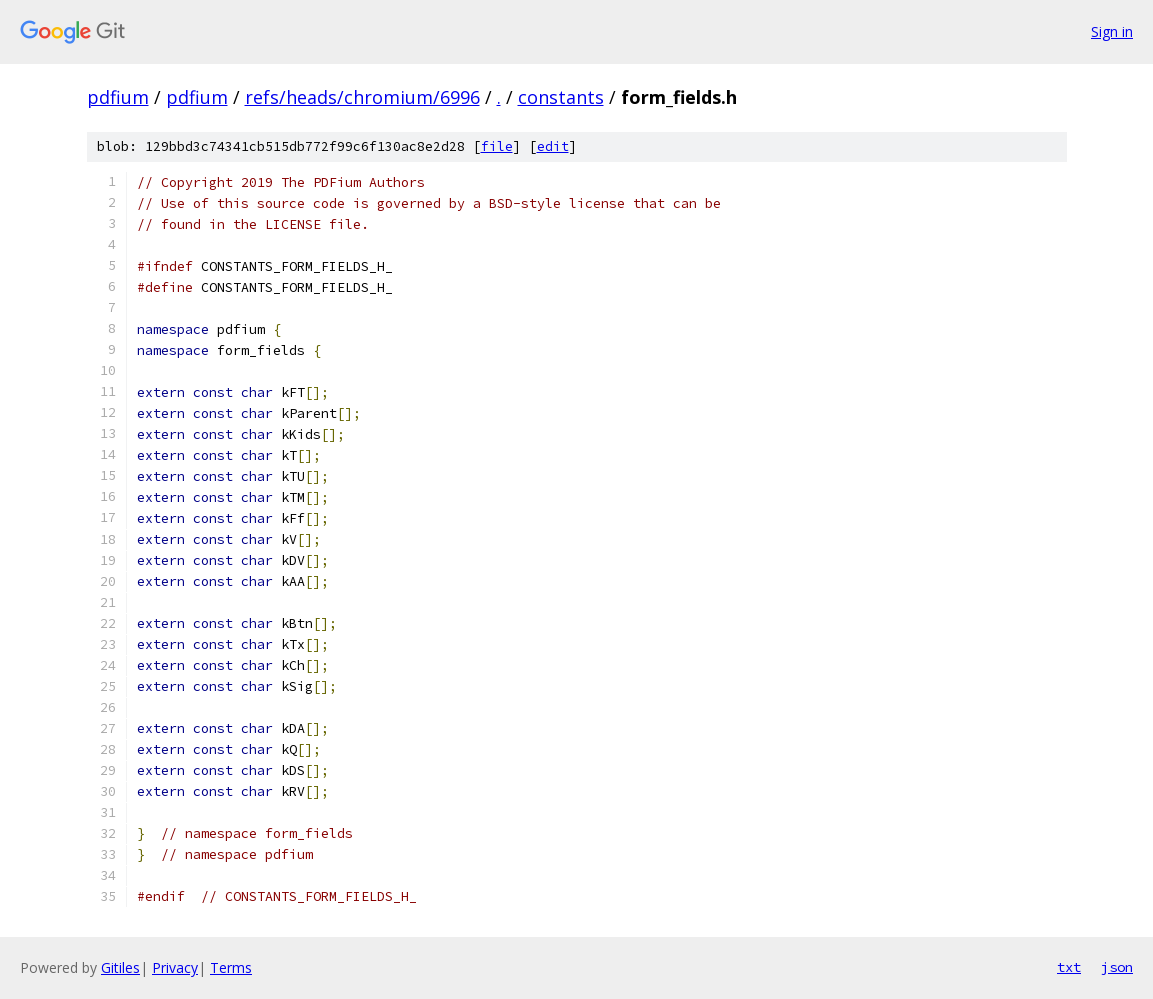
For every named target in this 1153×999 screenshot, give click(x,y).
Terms (231, 967)
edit (553, 146)
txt (1069, 967)
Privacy (175, 967)
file (497, 146)
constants (561, 97)
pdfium (118, 97)
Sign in (1112, 31)
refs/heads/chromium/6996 (362, 97)
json (1117, 967)
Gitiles (120, 967)
